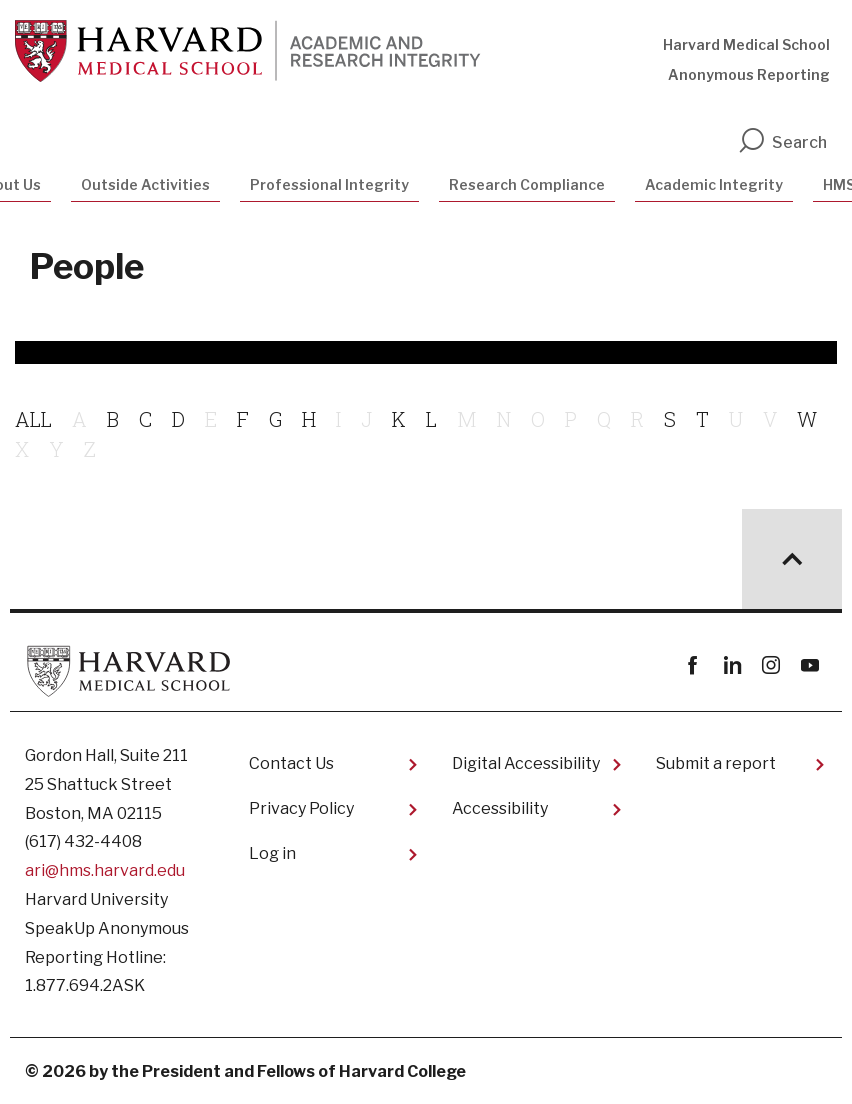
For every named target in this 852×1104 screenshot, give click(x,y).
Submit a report (716, 763)
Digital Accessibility (526, 763)
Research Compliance (527, 184)
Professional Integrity (329, 184)
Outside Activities (145, 184)
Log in (272, 853)
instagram (770, 665)
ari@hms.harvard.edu (105, 870)
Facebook (692, 665)
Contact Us (291, 763)
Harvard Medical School (746, 44)
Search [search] (782, 142)
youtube (809, 665)
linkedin (731, 665)
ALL (33, 419)
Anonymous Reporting (749, 74)
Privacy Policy (301, 808)
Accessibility (500, 808)
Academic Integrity (714, 184)
